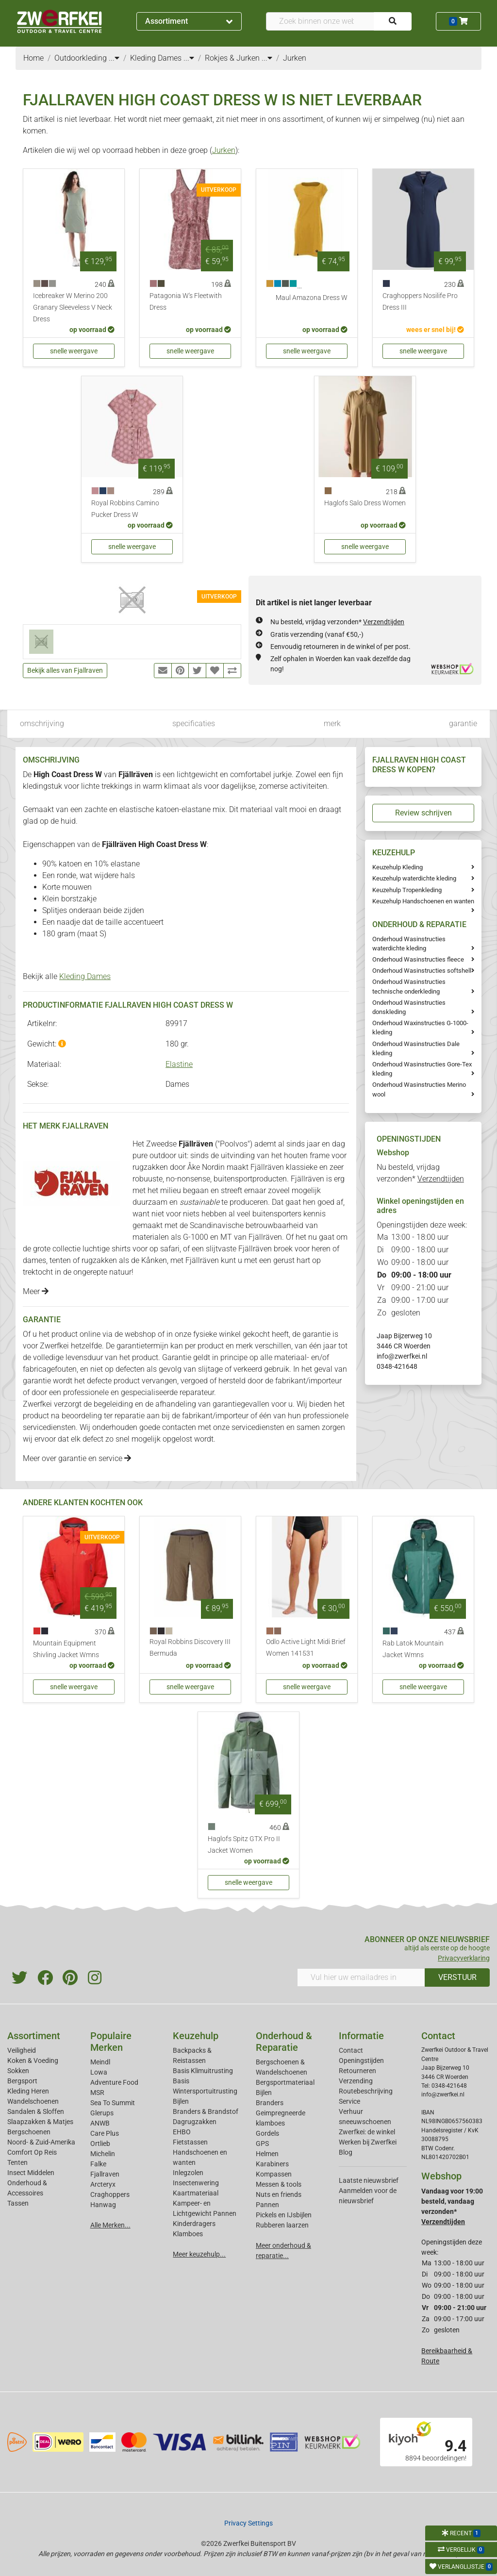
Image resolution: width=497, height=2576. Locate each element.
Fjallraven (104, 2174)
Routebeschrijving (366, 2091)
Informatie (361, 2036)
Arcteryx (103, 2184)
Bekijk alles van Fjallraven (65, 670)
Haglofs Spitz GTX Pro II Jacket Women (244, 1845)
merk (332, 723)
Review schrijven (423, 812)
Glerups (102, 2113)
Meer (36, 1291)
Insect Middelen (30, 2173)
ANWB (100, 2123)
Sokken (18, 2071)
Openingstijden (361, 2060)
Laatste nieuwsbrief (368, 2180)
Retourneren (357, 2071)
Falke (98, 2164)
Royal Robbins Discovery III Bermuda (190, 1648)
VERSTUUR (457, 1977)
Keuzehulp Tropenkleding (407, 890)
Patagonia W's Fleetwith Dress (185, 302)
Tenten (17, 2162)
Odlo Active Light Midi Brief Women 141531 (306, 1648)
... (114, 58)
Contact (351, 2050)
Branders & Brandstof (205, 2111)
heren (321, 1248)
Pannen (267, 2205)
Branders (269, 2103)
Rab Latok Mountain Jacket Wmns (413, 1649)
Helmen (267, 2154)
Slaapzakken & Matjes (40, 2122)
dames (34, 1260)
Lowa (98, 2072)
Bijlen (181, 2101)
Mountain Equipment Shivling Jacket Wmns (66, 1649)
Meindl (100, 2062)
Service (349, 2101)
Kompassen (274, 2174)
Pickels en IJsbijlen (284, 2215)
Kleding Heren (28, 2091)
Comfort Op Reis (32, 2152)
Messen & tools (278, 2184)
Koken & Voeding (32, 2060)
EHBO (182, 2132)
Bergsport (22, 2081)
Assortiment (188, 21)
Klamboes (188, 2234)
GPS (262, 2143)
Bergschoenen (28, 2132)
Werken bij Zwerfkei (368, 2142)
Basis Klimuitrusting (203, 2071)
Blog (345, 2152)
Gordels (267, 2133)
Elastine (179, 1064)
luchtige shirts (107, 1248)
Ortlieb (100, 2143)
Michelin (102, 2154)
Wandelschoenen (33, 2101)
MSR (97, 2092)
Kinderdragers (194, 2223)
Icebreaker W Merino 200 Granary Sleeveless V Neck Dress (72, 307)
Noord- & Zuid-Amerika (41, 2142)
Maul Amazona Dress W (312, 298)
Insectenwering (196, 2183)
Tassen (18, 2203)
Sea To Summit (112, 2103)
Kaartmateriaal (195, 2193)
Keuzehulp (195, 2036)
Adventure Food (114, 2082)
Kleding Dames (85, 976)
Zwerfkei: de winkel (367, 2132)
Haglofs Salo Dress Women (365, 503)
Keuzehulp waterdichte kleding (414, 878)
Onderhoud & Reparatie (284, 2041)
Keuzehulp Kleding (397, 867)
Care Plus (104, 2133)
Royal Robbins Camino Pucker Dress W (125, 509)
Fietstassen (190, 2142)
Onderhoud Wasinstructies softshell (421, 970)
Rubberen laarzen (282, 2225)
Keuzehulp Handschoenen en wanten (423, 901)
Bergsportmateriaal (285, 2082)
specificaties (193, 723)
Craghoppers (110, 2194)
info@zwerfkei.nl (402, 1356)
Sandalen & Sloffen (35, 2111)
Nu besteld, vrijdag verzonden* (337, 622)
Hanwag (103, 2205)
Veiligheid (21, 2050)
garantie (463, 723)
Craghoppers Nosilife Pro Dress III (420, 302)
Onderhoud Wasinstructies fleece (418, 959)
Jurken (223, 150)
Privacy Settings (248, 2523)
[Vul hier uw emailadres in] (361, 1977)
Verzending (356, 2081)
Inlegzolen (188, 2173)
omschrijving (42, 723)
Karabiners (272, 2164)
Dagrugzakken (194, 2122)
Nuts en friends (278, 2194)
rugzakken (150, 1167)
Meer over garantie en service (77, 1458)
